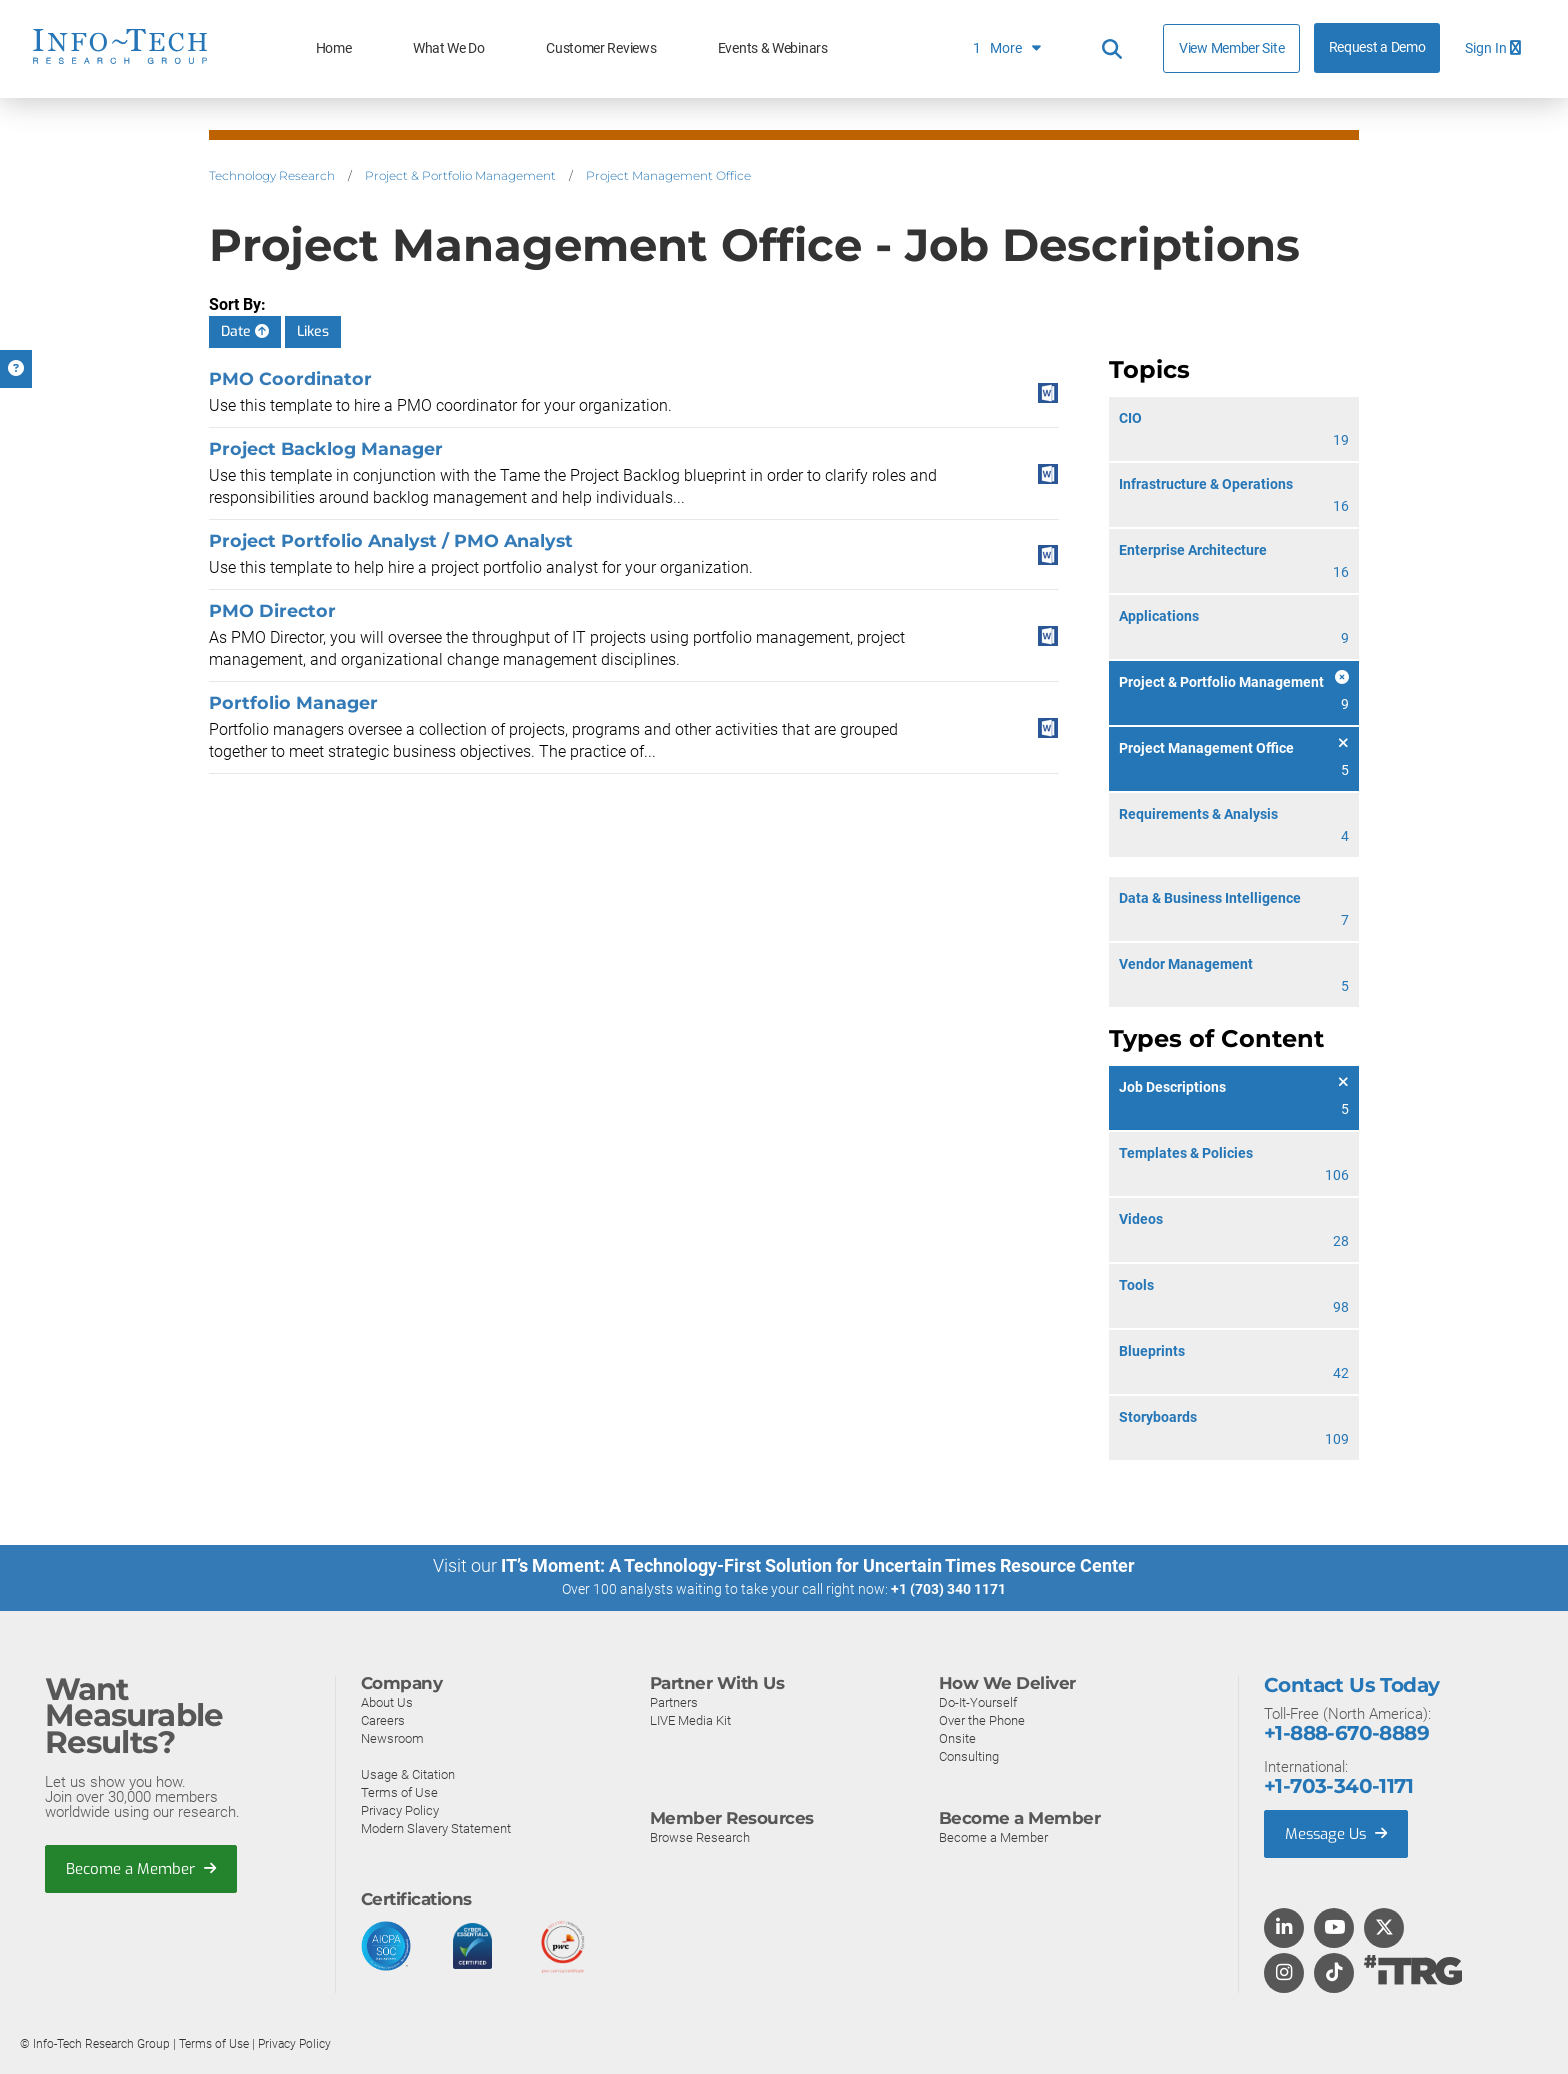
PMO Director (272, 610)
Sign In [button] (1493, 48)
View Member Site (1231, 48)
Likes (313, 331)
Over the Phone (982, 1719)
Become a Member (141, 1868)
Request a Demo (1377, 47)
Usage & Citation (408, 1773)
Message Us (1337, 1833)
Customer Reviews (601, 48)
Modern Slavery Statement (436, 1827)
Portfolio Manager (293, 702)
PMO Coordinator (290, 378)
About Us (387, 1701)
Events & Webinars (773, 48)
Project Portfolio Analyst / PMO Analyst (391, 540)
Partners (674, 1701)
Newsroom (392, 1737)
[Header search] (1112, 49)
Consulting (969, 1755)
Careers (383, 1719)
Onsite (957, 1737)
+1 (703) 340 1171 (948, 1589)
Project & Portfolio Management (460, 175)
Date (245, 331)
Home (334, 48)
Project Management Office (668, 175)
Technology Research (272, 175)
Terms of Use (399, 1791)
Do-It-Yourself (978, 1701)
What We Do (449, 48)
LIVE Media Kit (690, 1719)
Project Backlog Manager (326, 448)
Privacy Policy (400, 1809)
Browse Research (700, 1836)
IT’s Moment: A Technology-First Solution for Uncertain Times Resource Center (818, 1565)
